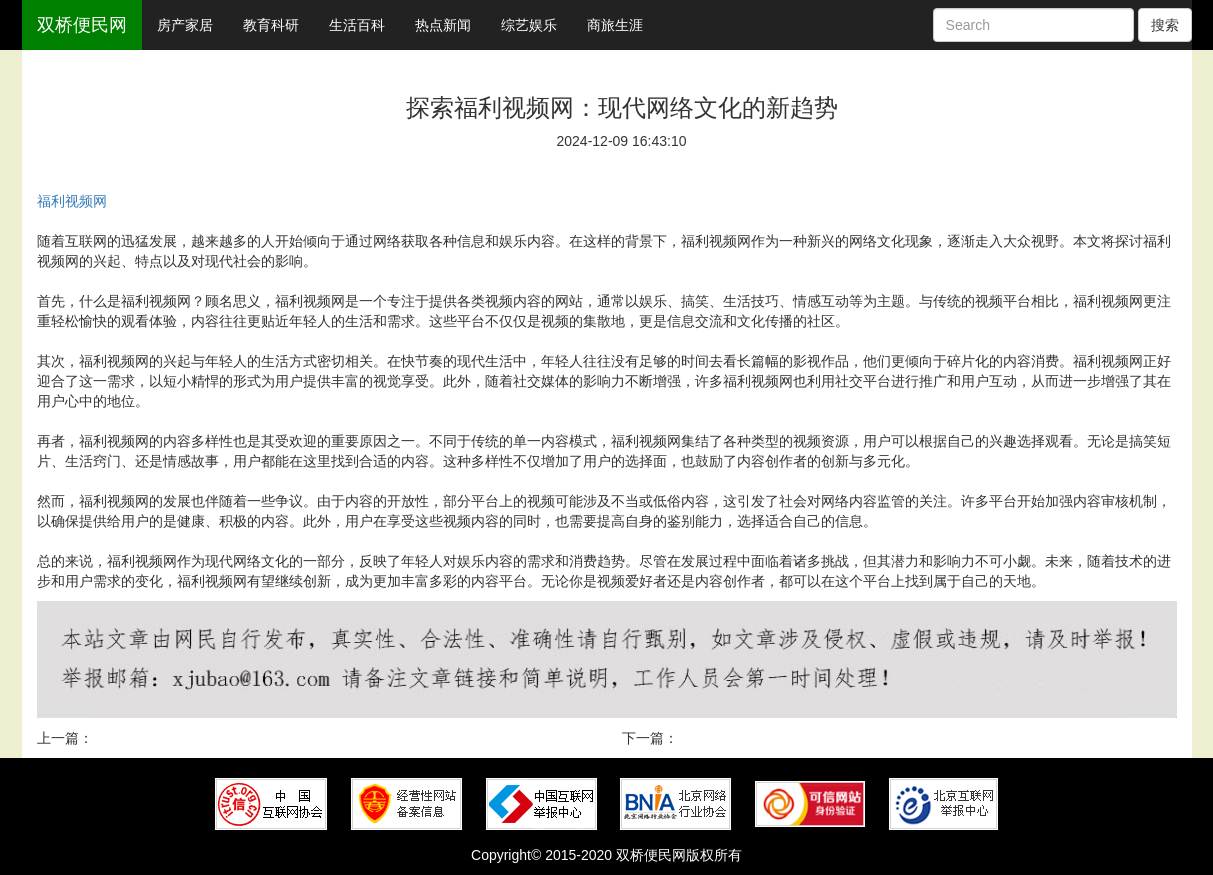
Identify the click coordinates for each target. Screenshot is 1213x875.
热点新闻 (443, 25)
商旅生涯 (615, 25)
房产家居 (185, 25)
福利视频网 (72, 201)
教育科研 (271, 25)
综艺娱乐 (529, 25)
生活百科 (357, 25)
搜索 (1165, 25)
